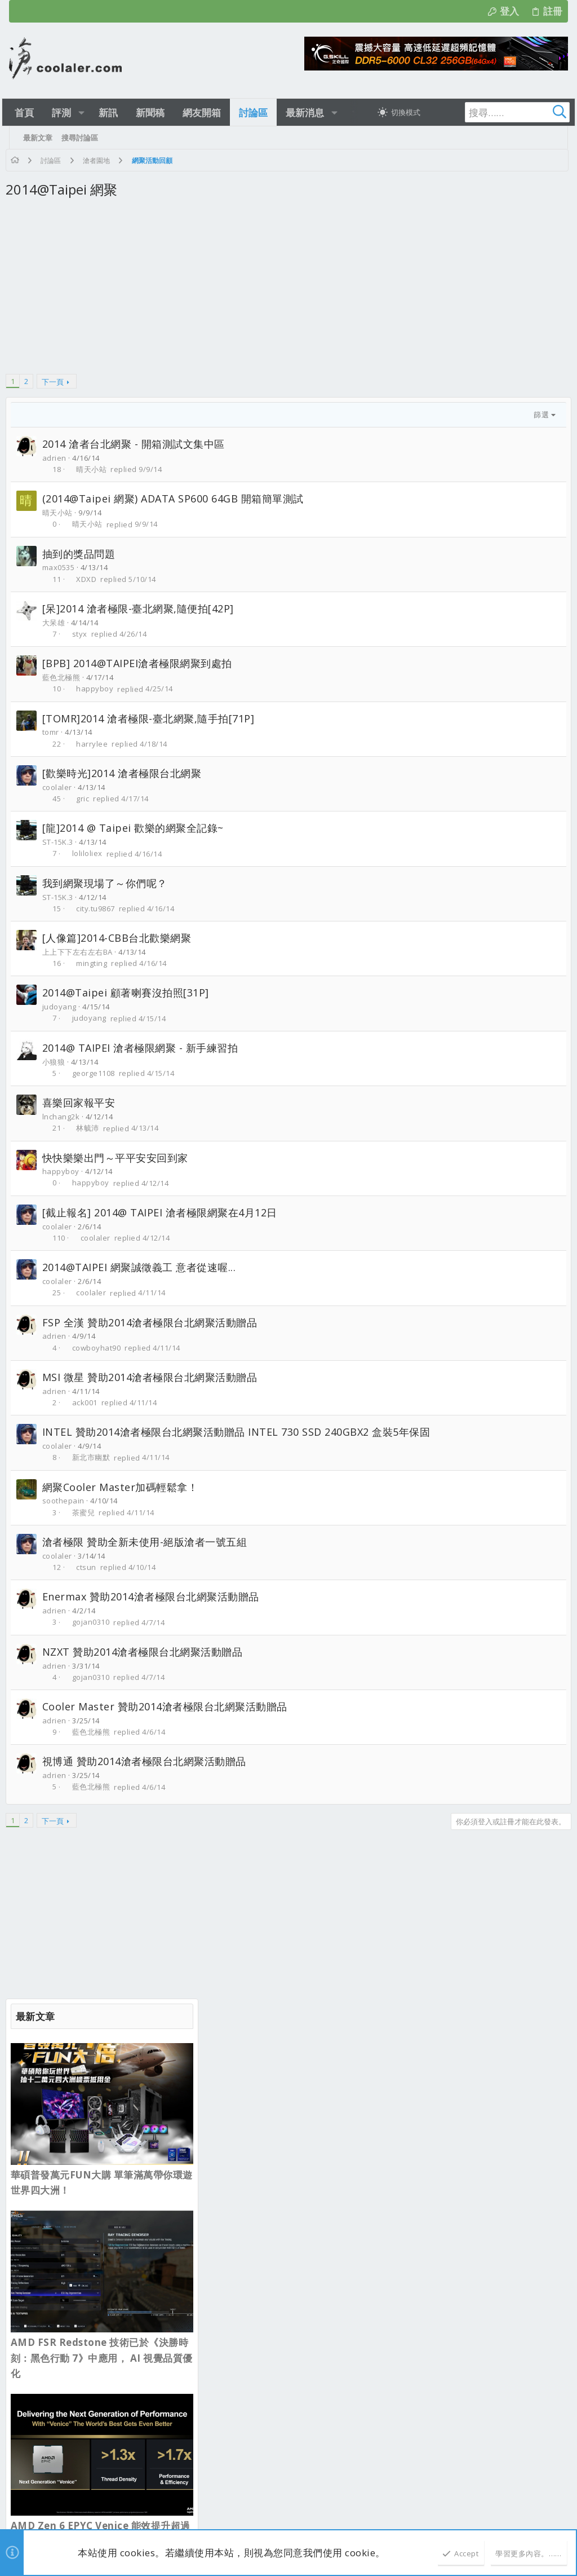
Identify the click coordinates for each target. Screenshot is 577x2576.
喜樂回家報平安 (82, 1102)
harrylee (96, 744)
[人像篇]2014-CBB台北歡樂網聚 (120, 938)
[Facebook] (554, 2513)
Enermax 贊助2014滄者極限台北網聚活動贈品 (154, 1613)
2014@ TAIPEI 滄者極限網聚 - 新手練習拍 (144, 1048)
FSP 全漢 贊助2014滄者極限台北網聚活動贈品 (153, 1322)
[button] (85, 112)
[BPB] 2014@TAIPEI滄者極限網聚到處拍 (141, 663)
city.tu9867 (99, 908)
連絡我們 (339, 2066)
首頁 (517, 2066)
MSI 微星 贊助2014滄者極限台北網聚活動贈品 (153, 1377)
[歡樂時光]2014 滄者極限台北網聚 (125, 773)
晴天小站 (95, 469)
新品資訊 (234, 2284)
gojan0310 (94, 1639)
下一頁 (56, 382)
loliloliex (91, 854)
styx (83, 634)
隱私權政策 (458, 2066)
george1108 (97, 1073)
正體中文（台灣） (95, 2066)
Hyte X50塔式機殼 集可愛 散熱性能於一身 (291, 2136)
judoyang (63, 1007)
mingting (95, 963)
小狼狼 (57, 1062)
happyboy (98, 689)
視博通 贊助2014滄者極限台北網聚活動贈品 (148, 1777)
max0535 (62, 567)
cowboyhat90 (100, 1348)
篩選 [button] (336, 414)
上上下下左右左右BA (81, 952)
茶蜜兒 (87, 1529)
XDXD (90, 579)
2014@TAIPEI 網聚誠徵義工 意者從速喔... (142, 1267)
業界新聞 (234, 2222)
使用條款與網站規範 (397, 2066)
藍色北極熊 (65, 677)
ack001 (88, 1402)
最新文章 (235, 2115)
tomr (54, 732)
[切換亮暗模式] (388, 112)
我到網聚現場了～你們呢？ (108, 883)
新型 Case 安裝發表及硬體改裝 (272, 2159)
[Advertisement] (187, 293)
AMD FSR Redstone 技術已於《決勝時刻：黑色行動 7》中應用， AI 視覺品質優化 (471, 535)
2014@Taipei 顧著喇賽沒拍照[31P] (129, 992)
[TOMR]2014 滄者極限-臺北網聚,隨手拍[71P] (152, 718)
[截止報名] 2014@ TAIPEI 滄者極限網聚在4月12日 (163, 1212)
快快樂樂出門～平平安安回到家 (119, 1158)
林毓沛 (91, 1128)
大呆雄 (57, 622)
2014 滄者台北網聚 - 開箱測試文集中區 (137, 444)
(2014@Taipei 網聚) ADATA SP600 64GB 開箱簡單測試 (176, 498)
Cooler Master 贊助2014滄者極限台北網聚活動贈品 (168, 1723)
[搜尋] (488, 112)
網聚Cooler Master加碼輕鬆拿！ (124, 1503)
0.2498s (183, 2519)
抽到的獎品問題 (82, 554)
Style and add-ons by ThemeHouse (288, 2507)
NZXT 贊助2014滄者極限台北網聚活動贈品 (146, 1668)
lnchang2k (64, 1116)
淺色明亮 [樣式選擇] (37, 2066)
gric (86, 798)
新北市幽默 (95, 1473)
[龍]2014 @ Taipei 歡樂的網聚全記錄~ (136, 828)
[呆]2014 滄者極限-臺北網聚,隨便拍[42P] (141, 608)
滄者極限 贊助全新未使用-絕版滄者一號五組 (148, 1558)
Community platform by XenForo (119, 2507)
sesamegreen (167, 2167)
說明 (493, 2066)
